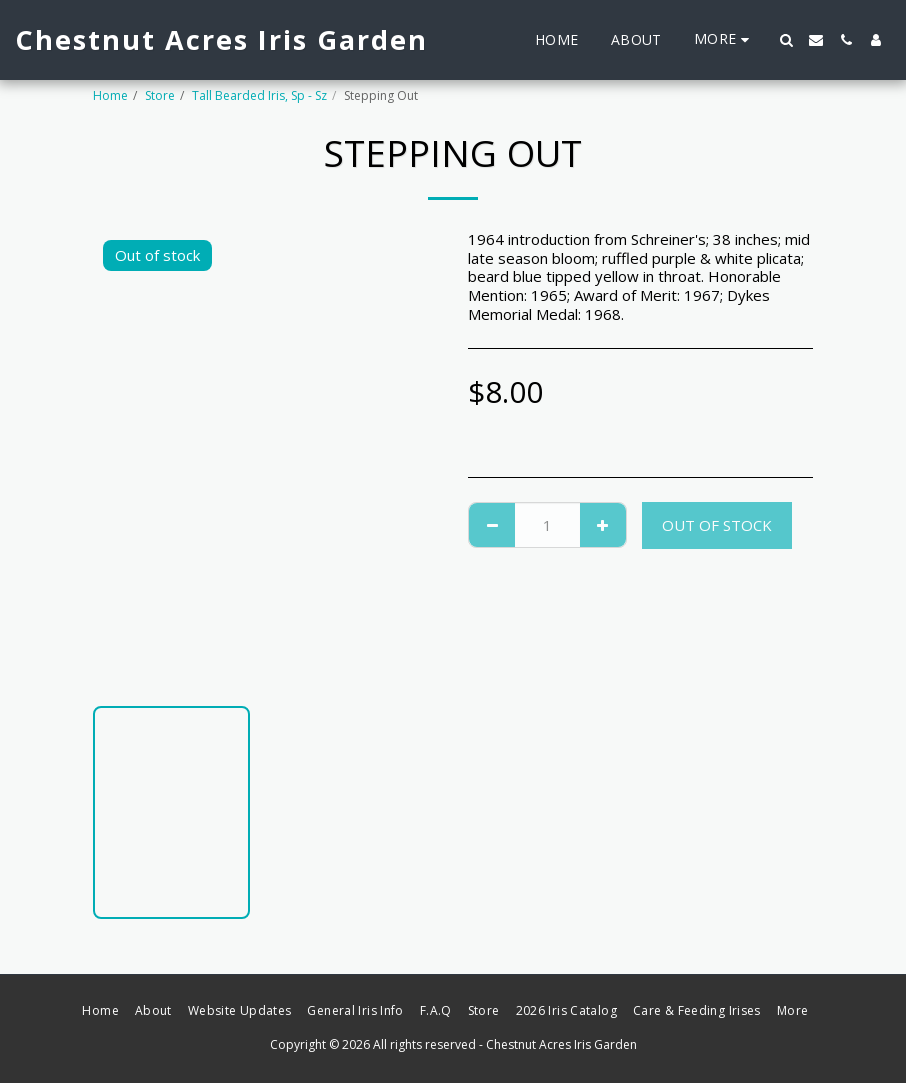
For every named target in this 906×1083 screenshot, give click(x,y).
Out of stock (717, 525)
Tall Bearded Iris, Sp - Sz (259, 95)
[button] (786, 40)
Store (160, 95)
